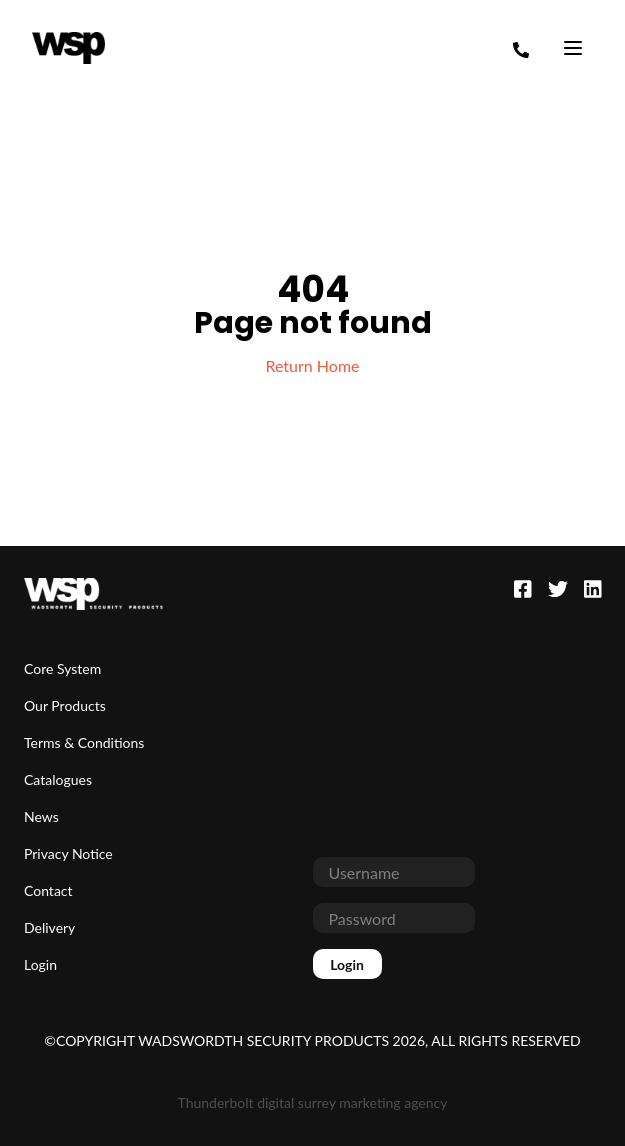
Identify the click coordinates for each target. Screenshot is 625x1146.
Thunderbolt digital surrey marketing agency (313, 1102)
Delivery (49, 927)
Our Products (65, 705)
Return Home (312, 365)
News (41, 816)
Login (40, 964)
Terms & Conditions (84, 742)
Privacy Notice (68, 853)
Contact (48, 890)
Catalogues (58, 779)
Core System (62, 668)
